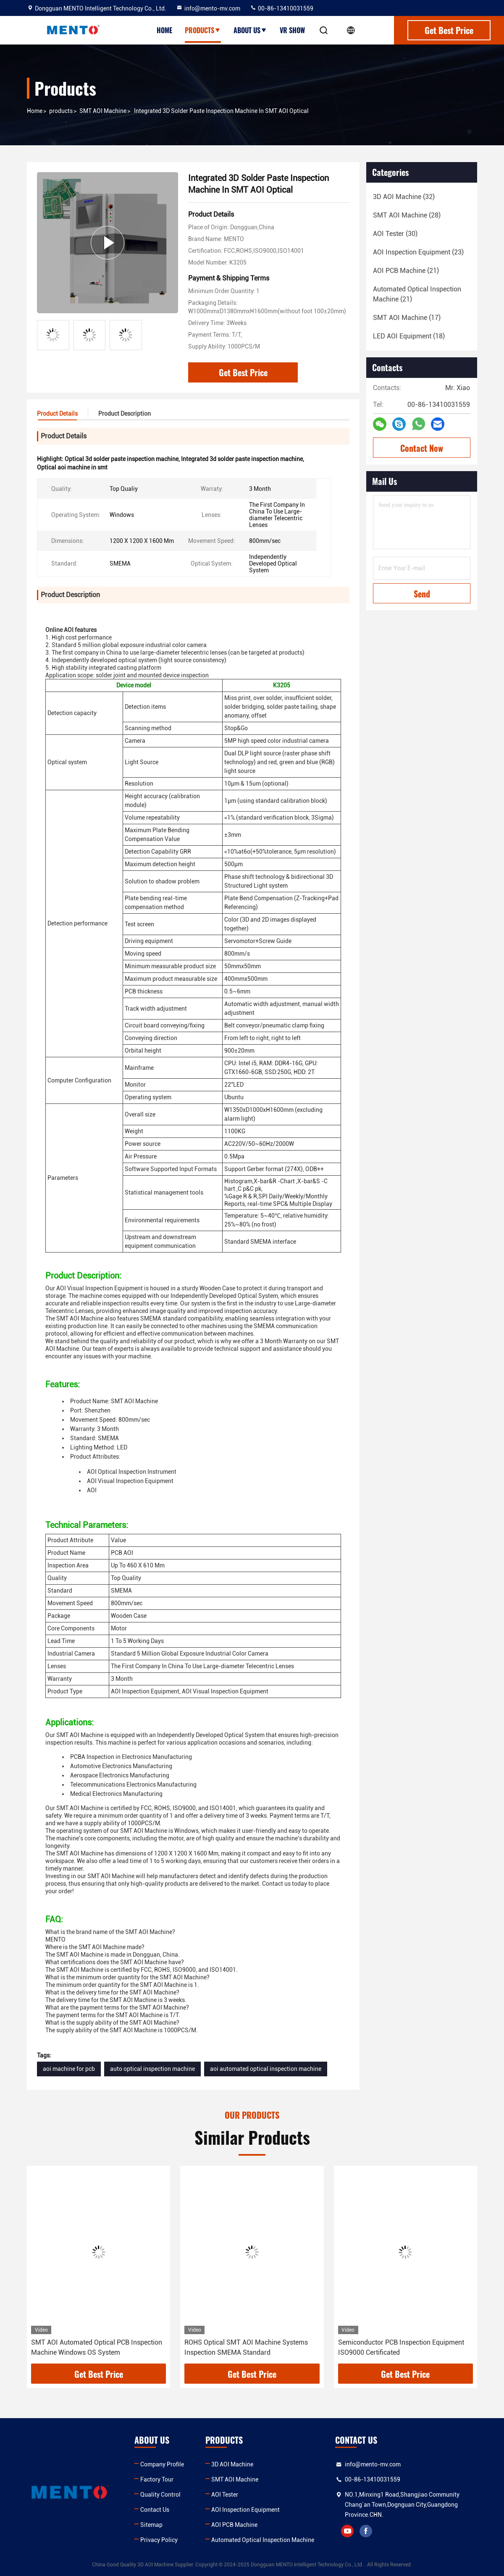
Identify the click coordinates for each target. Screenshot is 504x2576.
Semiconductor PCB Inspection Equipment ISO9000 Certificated (401, 2347)
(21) (406, 271)
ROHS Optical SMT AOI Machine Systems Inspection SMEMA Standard (246, 2347)
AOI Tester (224, 2494)
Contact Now (421, 448)
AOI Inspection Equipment (245, 2509)
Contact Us (154, 2509)
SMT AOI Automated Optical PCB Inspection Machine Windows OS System (96, 2347)
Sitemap (151, 2524)
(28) (407, 215)
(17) (407, 318)
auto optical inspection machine (152, 2068)
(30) (395, 234)
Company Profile (162, 2464)
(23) (418, 252)
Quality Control (160, 2494)
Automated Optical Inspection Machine (262, 2540)
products (61, 110)
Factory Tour (156, 2479)
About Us (250, 30)
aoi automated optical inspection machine (265, 2068)
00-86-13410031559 (281, 8)
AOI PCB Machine (234, 2524)
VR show (292, 30)
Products (203, 30)
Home (164, 30)
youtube (347, 2531)
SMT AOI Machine (102, 110)
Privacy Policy (159, 2540)
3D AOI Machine (232, 2464)
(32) (404, 197)
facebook (366, 2531)
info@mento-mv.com (208, 8)
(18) (409, 336)
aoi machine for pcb (69, 2068)
